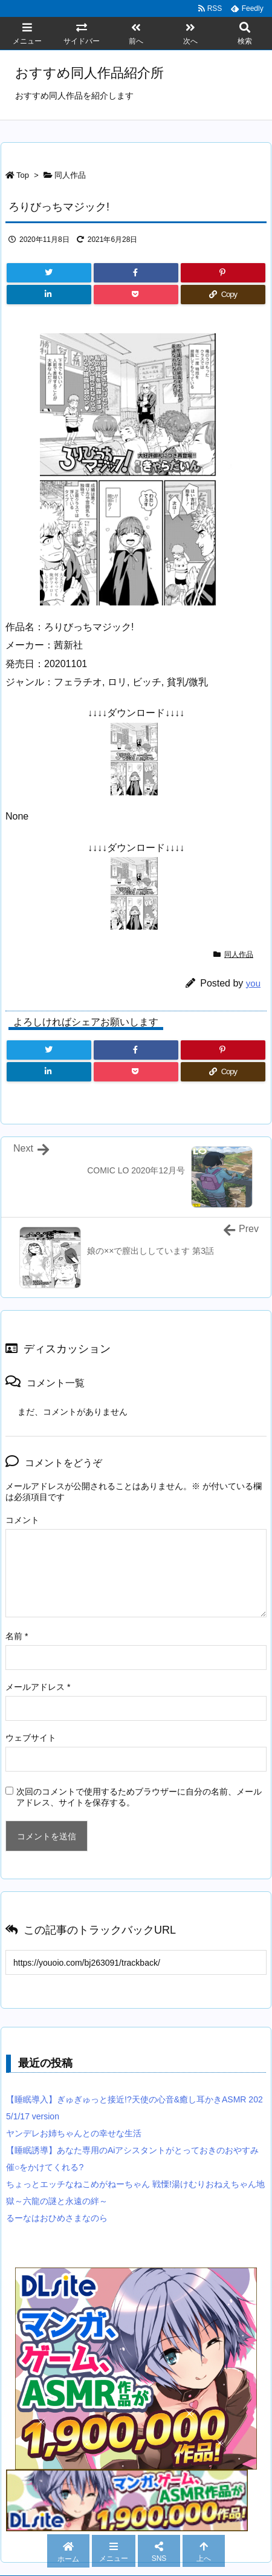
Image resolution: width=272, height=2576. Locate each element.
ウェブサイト (30, 1738)
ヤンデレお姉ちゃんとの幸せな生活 (73, 2133)
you (253, 983)
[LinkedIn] (49, 294)
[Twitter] (49, 272)
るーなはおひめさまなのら (57, 2218)
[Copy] (223, 294)
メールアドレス (37, 1687)
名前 (16, 1636)
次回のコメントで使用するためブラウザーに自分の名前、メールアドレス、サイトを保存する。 (139, 1797)
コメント (22, 1520)
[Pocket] (136, 294)
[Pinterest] (223, 272)
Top (22, 175)
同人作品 (70, 175)
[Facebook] (136, 272)
